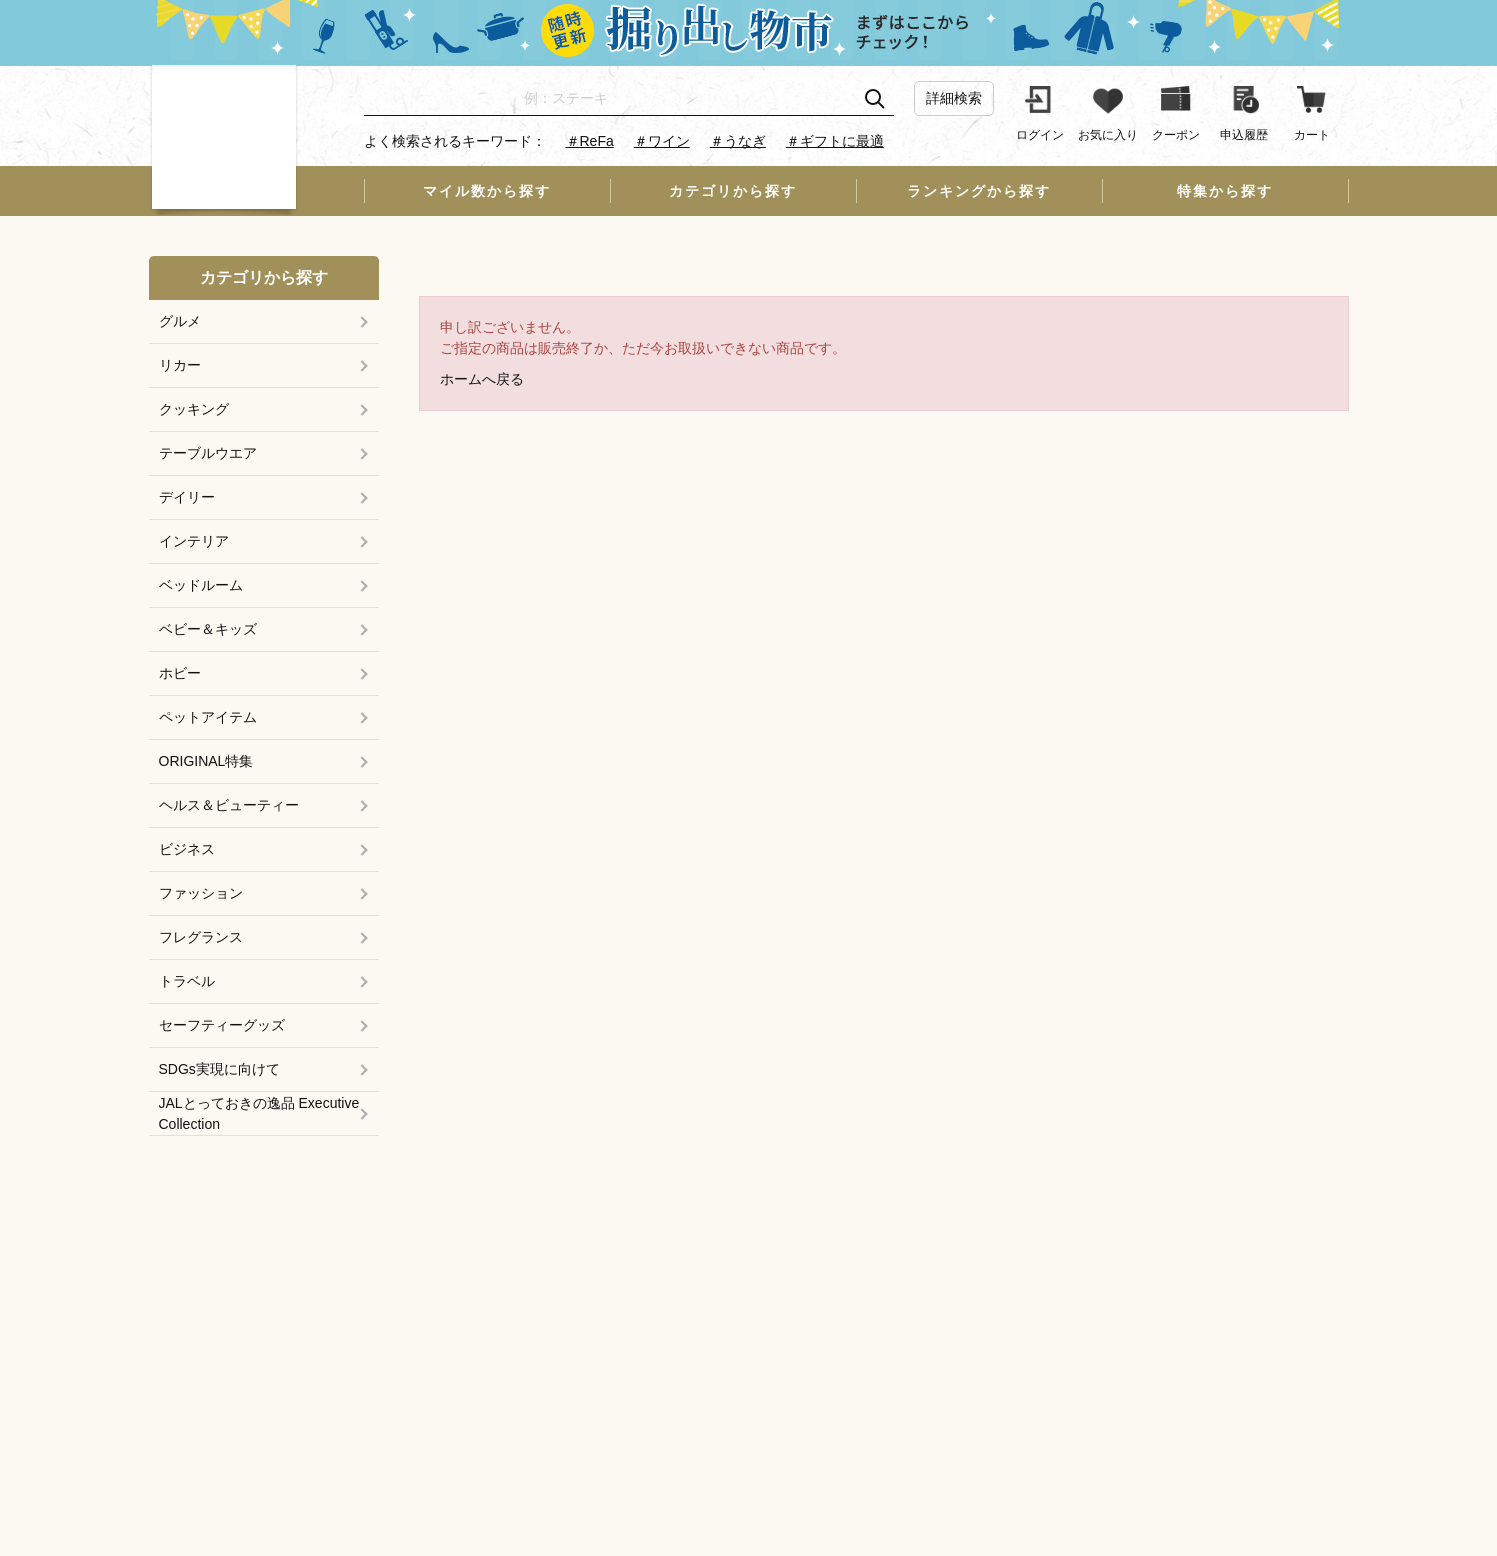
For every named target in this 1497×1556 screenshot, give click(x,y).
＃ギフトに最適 (835, 141)
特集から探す (1225, 191)
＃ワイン (662, 141)
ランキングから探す (979, 191)
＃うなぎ (738, 141)
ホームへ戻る (482, 379)
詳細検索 (954, 98)
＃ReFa (590, 141)
